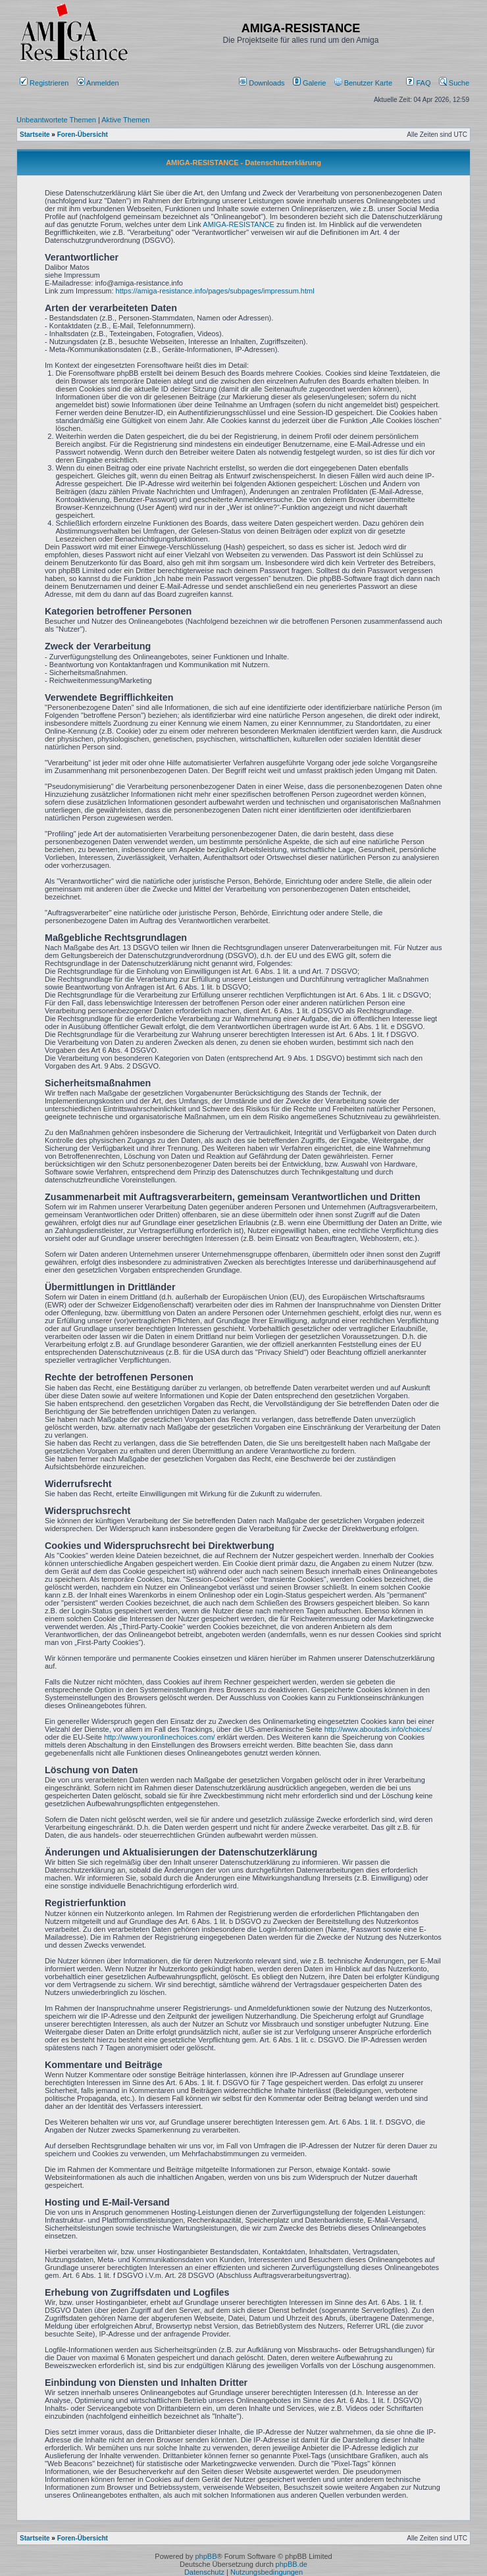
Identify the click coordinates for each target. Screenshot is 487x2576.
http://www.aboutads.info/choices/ (378, 1729)
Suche (454, 83)
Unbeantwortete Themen (56, 120)
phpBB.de (291, 2564)
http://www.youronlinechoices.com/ (159, 1737)
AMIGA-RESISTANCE (238, 224)
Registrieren (44, 83)
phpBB (206, 2556)
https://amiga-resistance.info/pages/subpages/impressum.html (215, 291)
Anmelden (99, 83)
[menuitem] (263, 83)
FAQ (418, 83)
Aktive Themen (125, 120)
